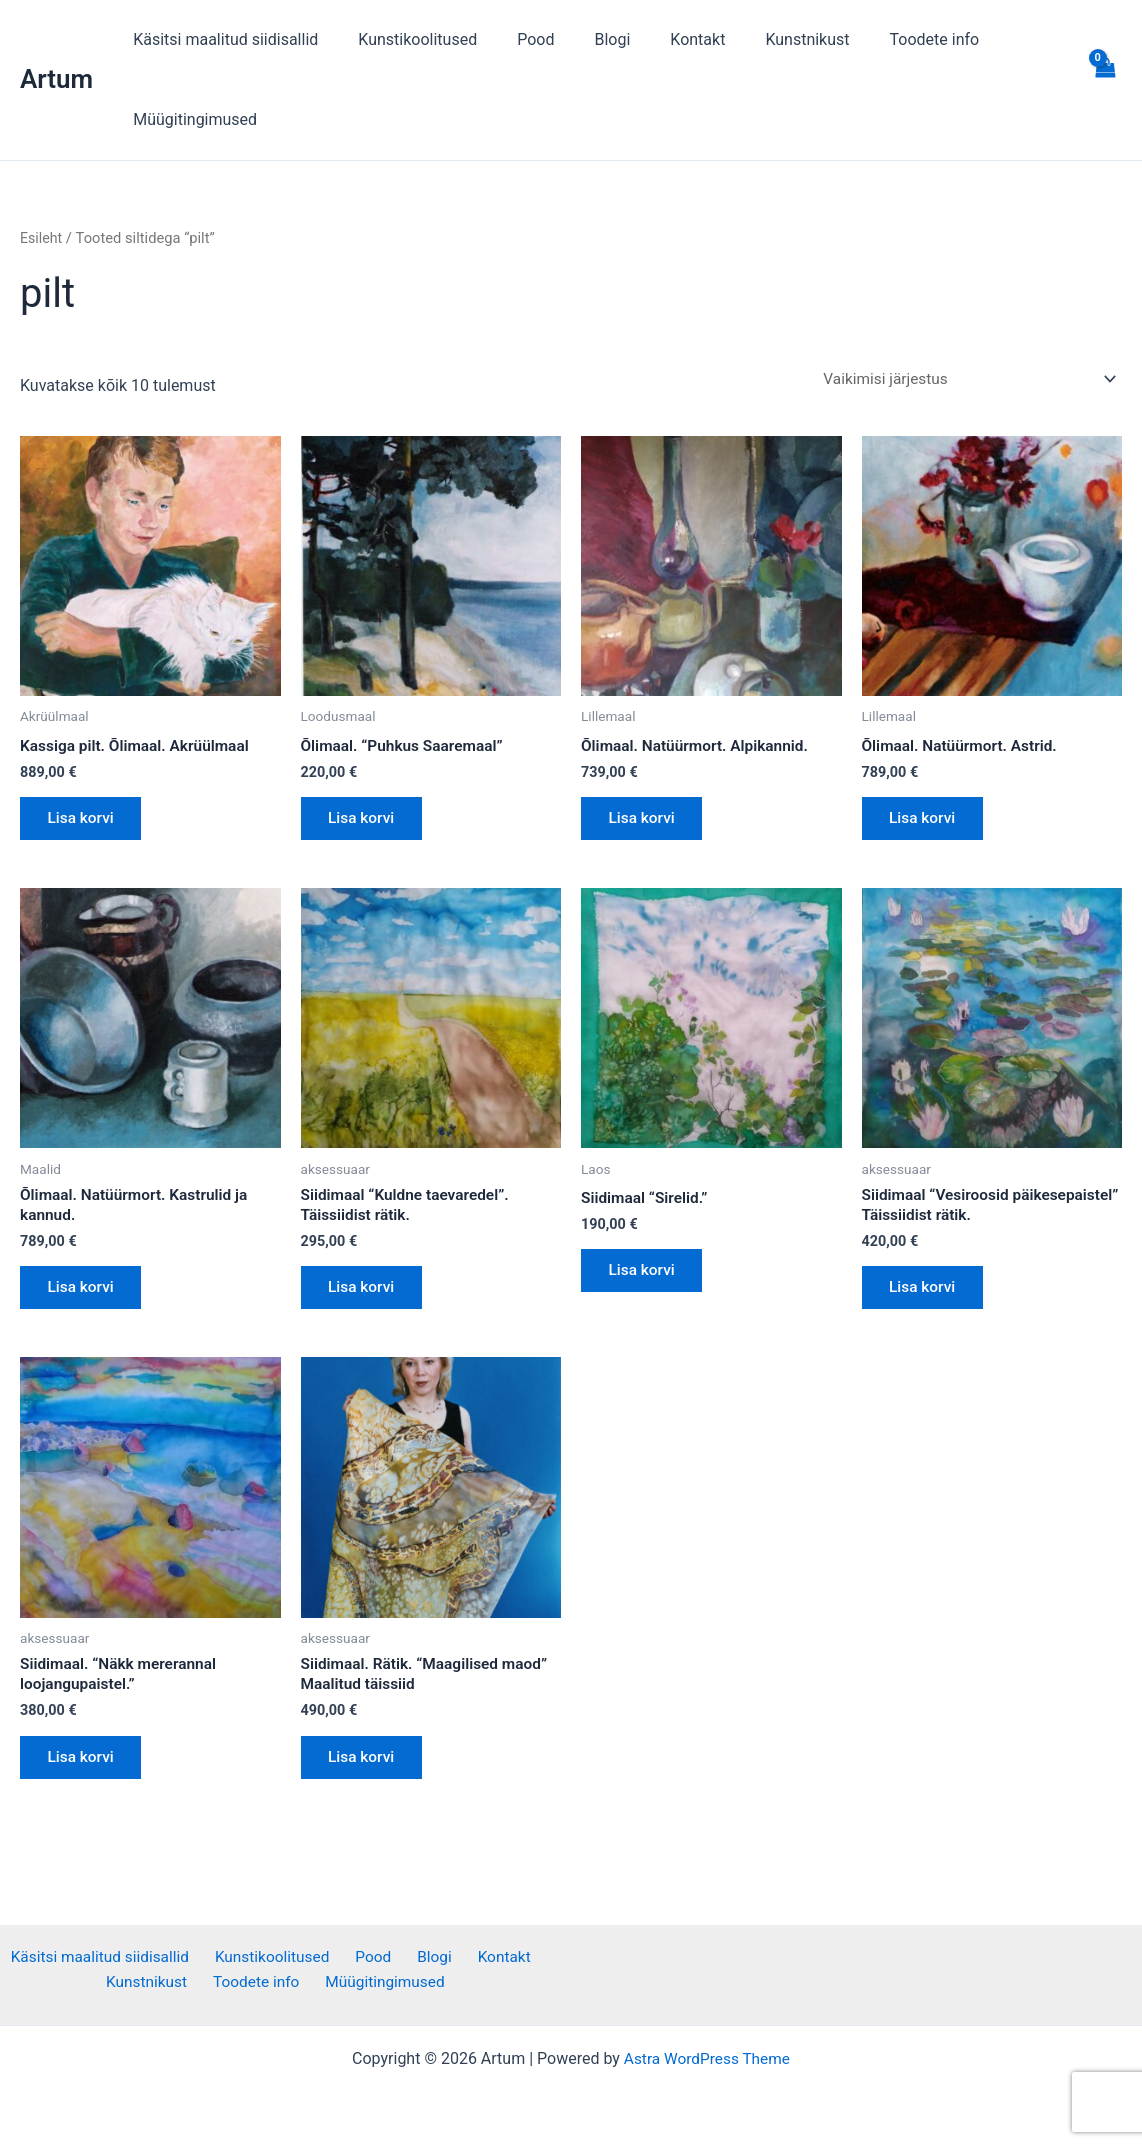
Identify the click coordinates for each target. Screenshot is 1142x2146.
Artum (56, 79)
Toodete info (883, 39)
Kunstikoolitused (405, 39)
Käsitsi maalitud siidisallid (221, 39)
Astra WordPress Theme (707, 2058)
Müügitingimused (191, 119)
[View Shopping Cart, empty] (1104, 80)
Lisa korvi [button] (84, 823)
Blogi (584, 39)
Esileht (42, 238)
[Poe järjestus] (963, 379)
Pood (515, 39)
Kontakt (661, 39)
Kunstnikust (763, 39)
